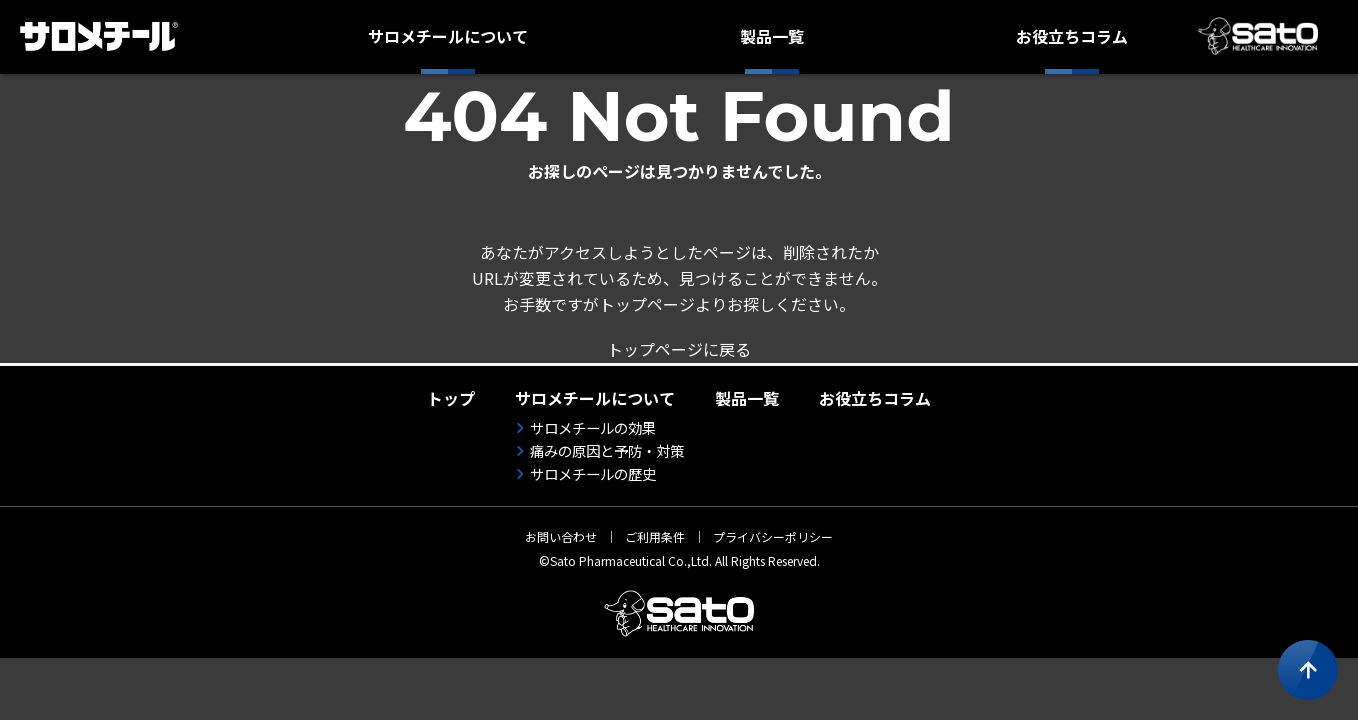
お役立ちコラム (1072, 36)
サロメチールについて (448, 36)
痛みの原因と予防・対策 (607, 450)
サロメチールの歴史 (593, 473)
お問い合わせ (561, 536)
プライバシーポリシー (773, 536)
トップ (451, 398)
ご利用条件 (655, 536)
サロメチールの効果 (593, 427)
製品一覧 (772, 36)
